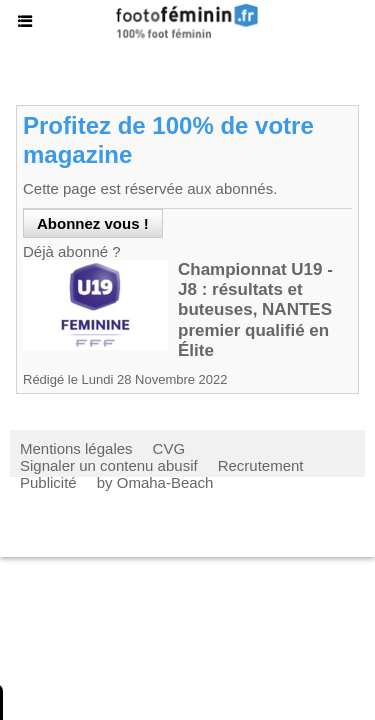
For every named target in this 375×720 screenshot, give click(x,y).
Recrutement (261, 465)
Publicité (48, 482)
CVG (169, 448)
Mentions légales (76, 448)
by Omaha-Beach (155, 482)
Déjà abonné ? (72, 251)
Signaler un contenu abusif (109, 465)
